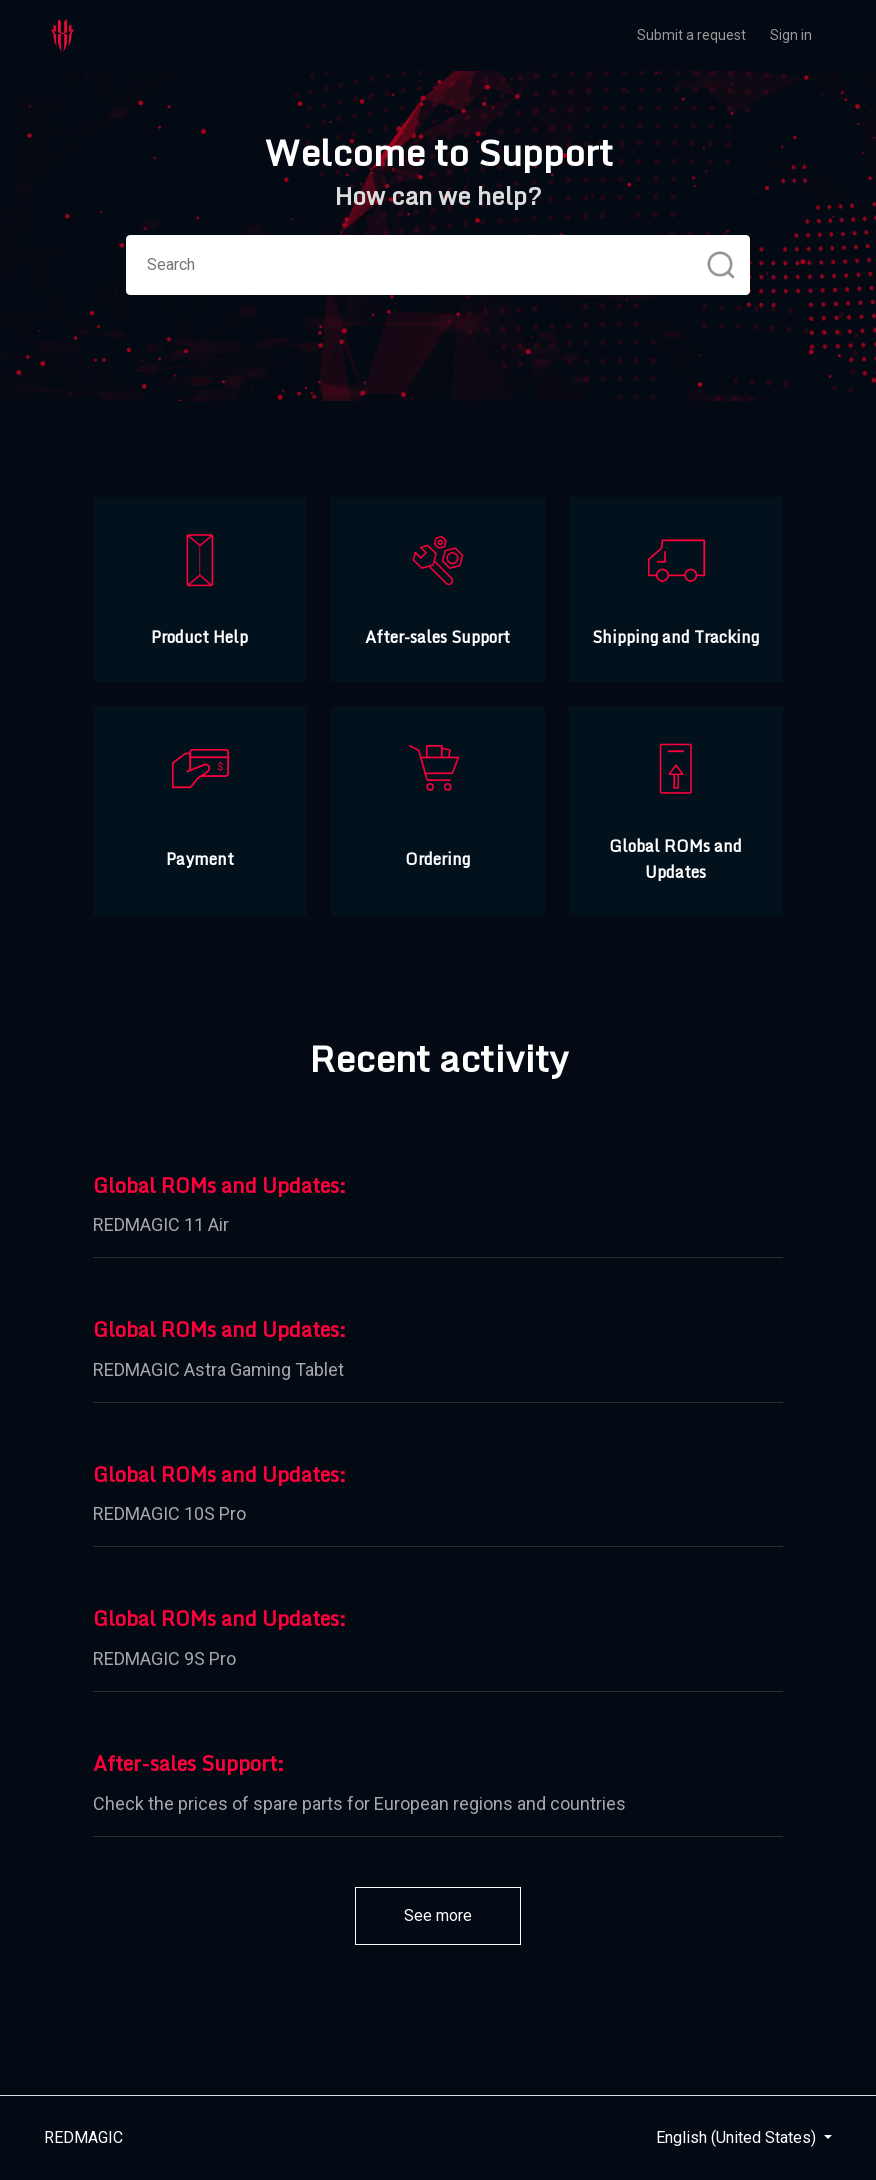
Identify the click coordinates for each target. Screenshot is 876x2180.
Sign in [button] (791, 35)
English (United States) (738, 2137)
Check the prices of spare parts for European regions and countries (359, 1803)
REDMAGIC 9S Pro (164, 1658)
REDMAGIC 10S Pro (169, 1513)
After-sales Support (185, 1764)
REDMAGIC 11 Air (161, 1224)
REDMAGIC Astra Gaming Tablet (218, 1369)
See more (462, 1914)
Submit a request (691, 35)
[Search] (438, 265)
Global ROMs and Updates (216, 1186)
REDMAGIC (83, 2137)
